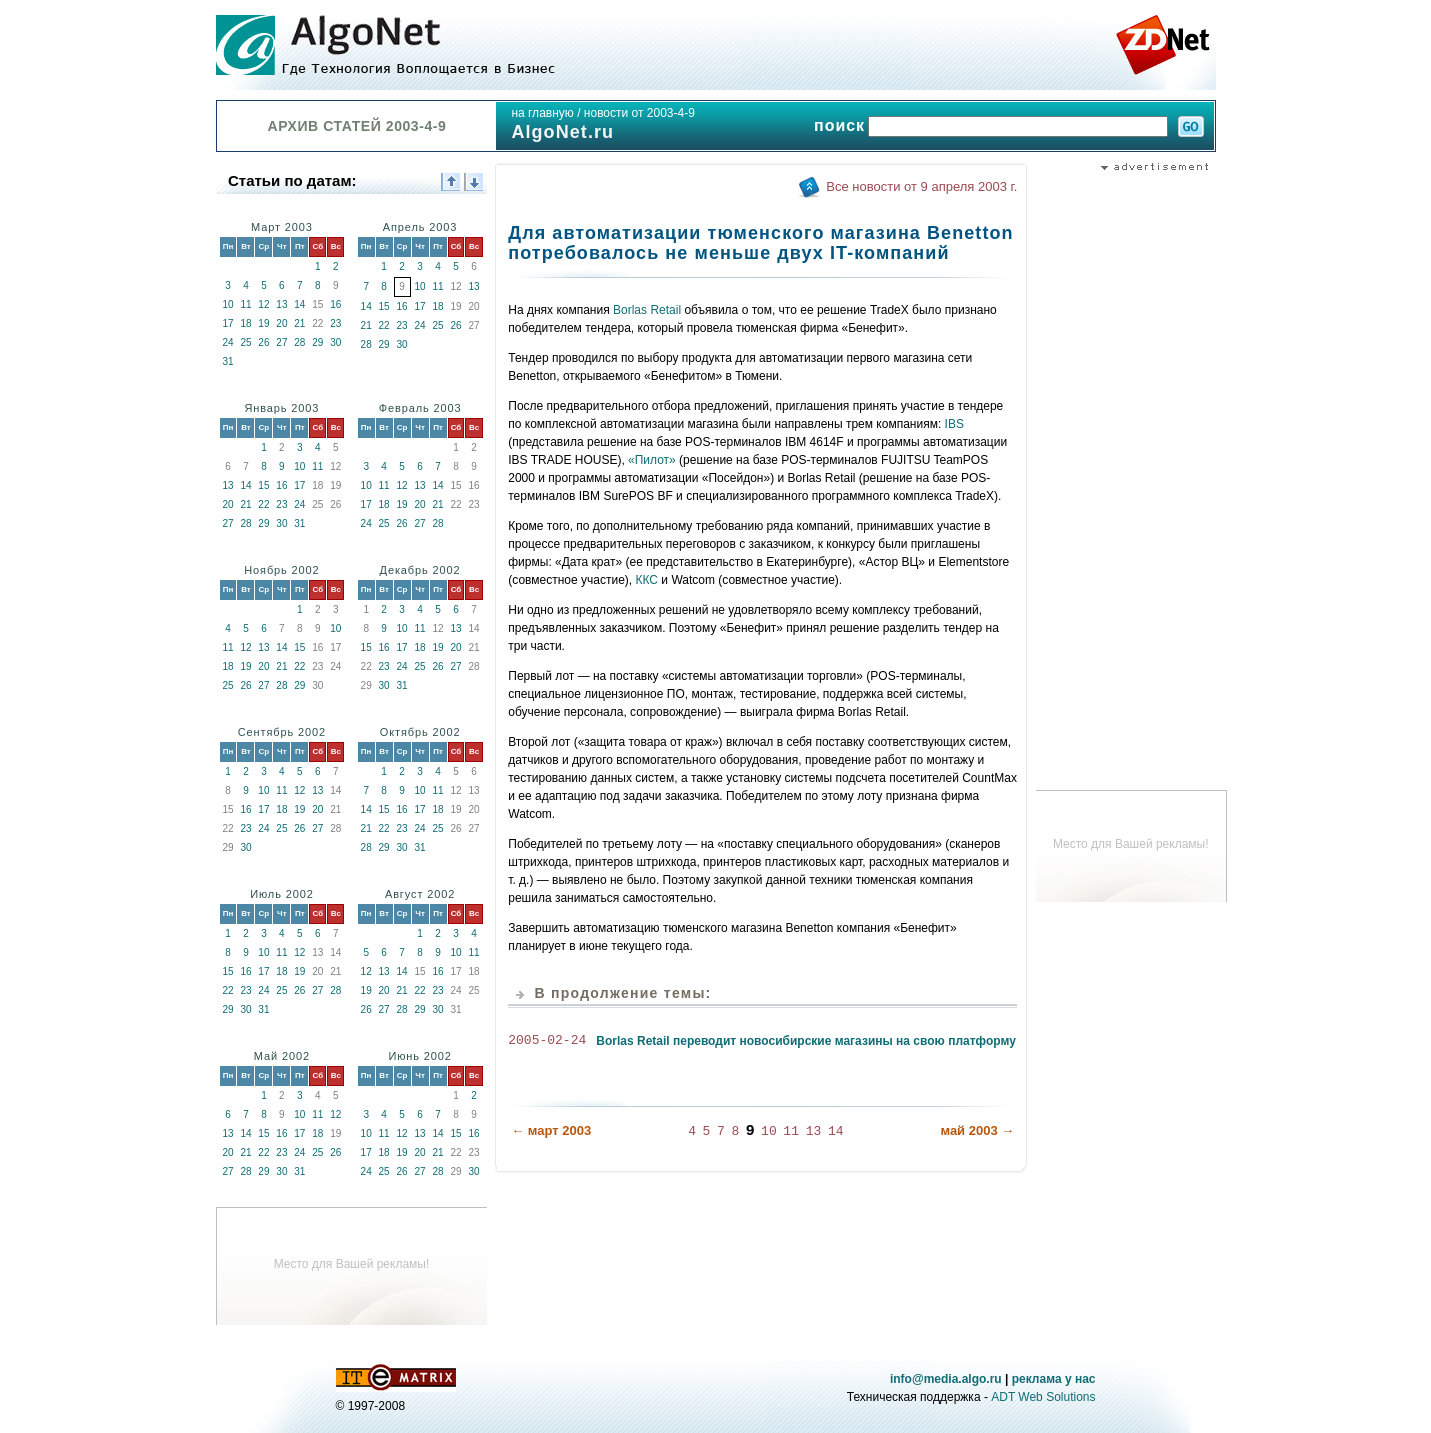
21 (299, 323)
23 (335, 323)
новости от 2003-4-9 (639, 113)
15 (384, 306)
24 (227, 342)
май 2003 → (977, 1129)
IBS (954, 424)
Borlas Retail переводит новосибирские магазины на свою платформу (806, 1041)
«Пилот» (652, 460)
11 (245, 304)
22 (384, 325)
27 (281, 342)
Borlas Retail (647, 310)
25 (245, 342)
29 (317, 342)
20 (281, 323)
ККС (647, 580)
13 (281, 304)
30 (335, 342)
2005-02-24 (547, 1041)
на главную (542, 113)
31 (227, 361)
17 (227, 323)
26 (263, 342)
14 (299, 304)
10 (227, 304)
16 (335, 304)
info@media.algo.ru (946, 1379)
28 (299, 342)
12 (263, 304)
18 (245, 323)
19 (263, 323)
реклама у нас (1054, 1379)
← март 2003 (551, 1129)
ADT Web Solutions (1043, 1397)
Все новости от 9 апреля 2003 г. (921, 186)
